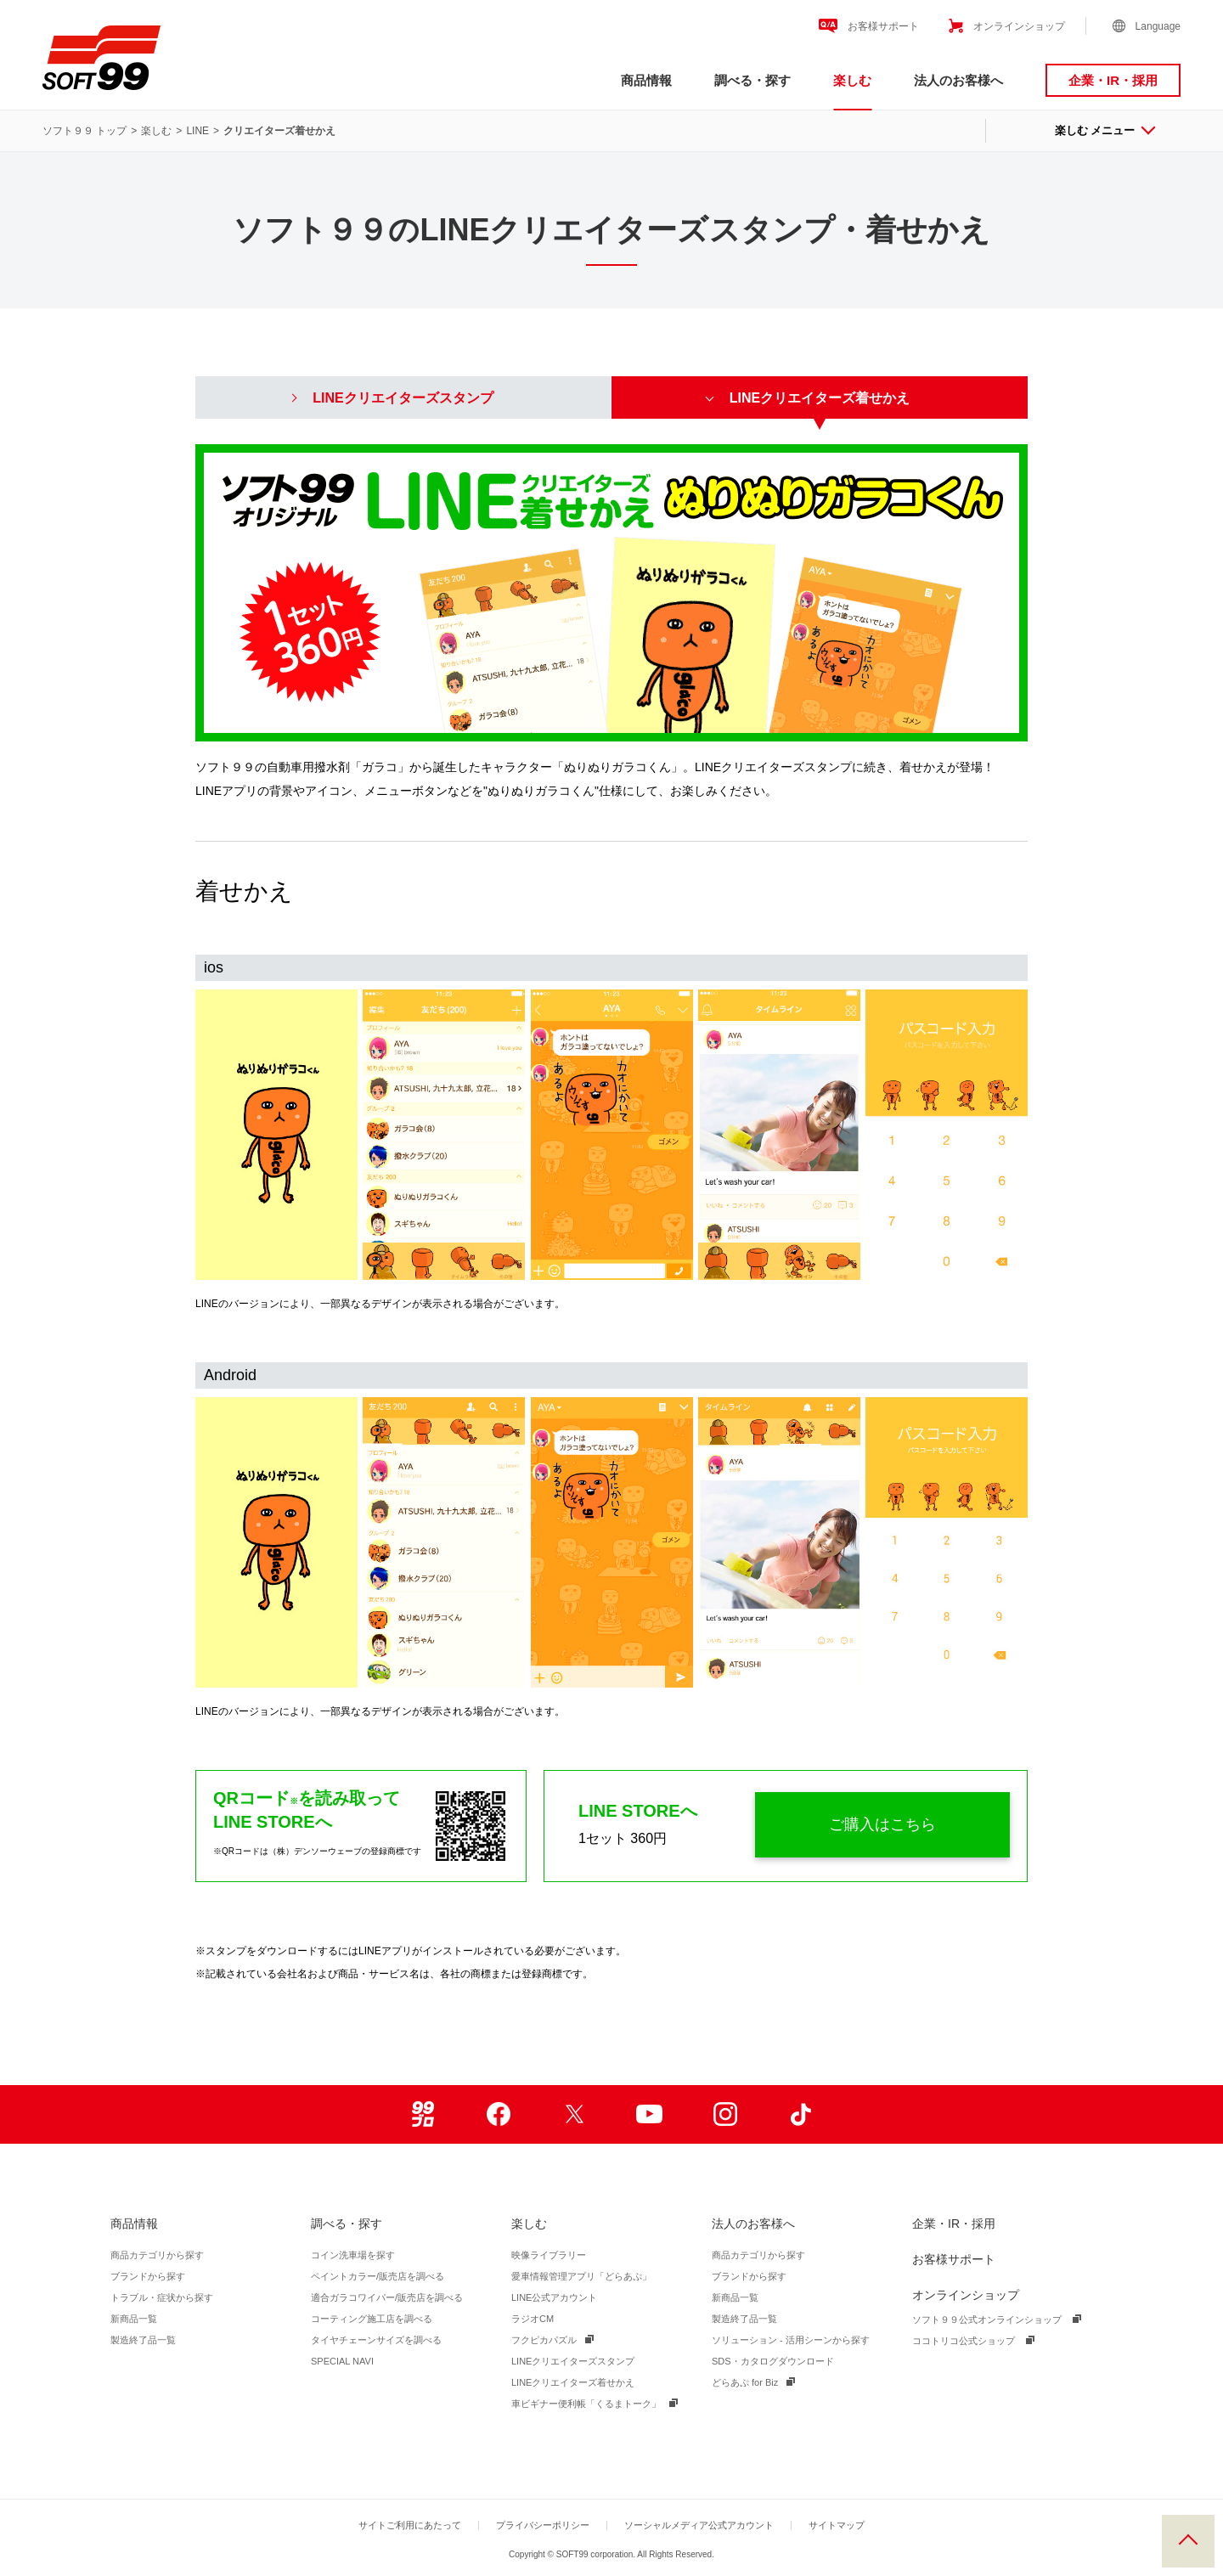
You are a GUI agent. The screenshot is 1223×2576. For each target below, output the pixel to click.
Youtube (649, 2114)
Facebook (498, 2114)
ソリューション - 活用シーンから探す (791, 2340)
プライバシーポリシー (542, 2525)
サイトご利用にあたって (409, 2525)
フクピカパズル (544, 2340)
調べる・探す (752, 80)
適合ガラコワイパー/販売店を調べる (387, 2297)
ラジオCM (532, 2319)
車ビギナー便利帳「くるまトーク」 (586, 2403)
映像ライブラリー (548, 2255)
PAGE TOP (1188, 2541)
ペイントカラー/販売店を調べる (377, 2276)
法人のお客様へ (958, 80)
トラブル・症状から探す (161, 2297)
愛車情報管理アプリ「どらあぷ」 (581, 2276)
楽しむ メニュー (1104, 130)
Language (1158, 26)
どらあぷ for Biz (745, 2382)
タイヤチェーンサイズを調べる (376, 2340)
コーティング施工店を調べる (371, 2319)
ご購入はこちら (882, 1824)
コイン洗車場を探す (353, 2255)
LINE (197, 131)
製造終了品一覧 (143, 2340)
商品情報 (646, 80)
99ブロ (422, 2114)
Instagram (725, 2114)
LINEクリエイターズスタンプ (572, 2361)
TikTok (800, 2114)
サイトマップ (837, 2525)
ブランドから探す (147, 2276)
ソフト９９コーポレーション (101, 57)
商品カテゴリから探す (157, 2255)
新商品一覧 (133, 2319)
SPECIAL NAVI (342, 2361)
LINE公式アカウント (554, 2297)
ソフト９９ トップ (84, 131)
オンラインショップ (1019, 26)
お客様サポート (883, 26)
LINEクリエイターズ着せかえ (572, 2382)
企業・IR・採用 (1113, 80)
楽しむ (852, 80)
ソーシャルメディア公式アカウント (699, 2525)
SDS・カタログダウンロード (773, 2361)
